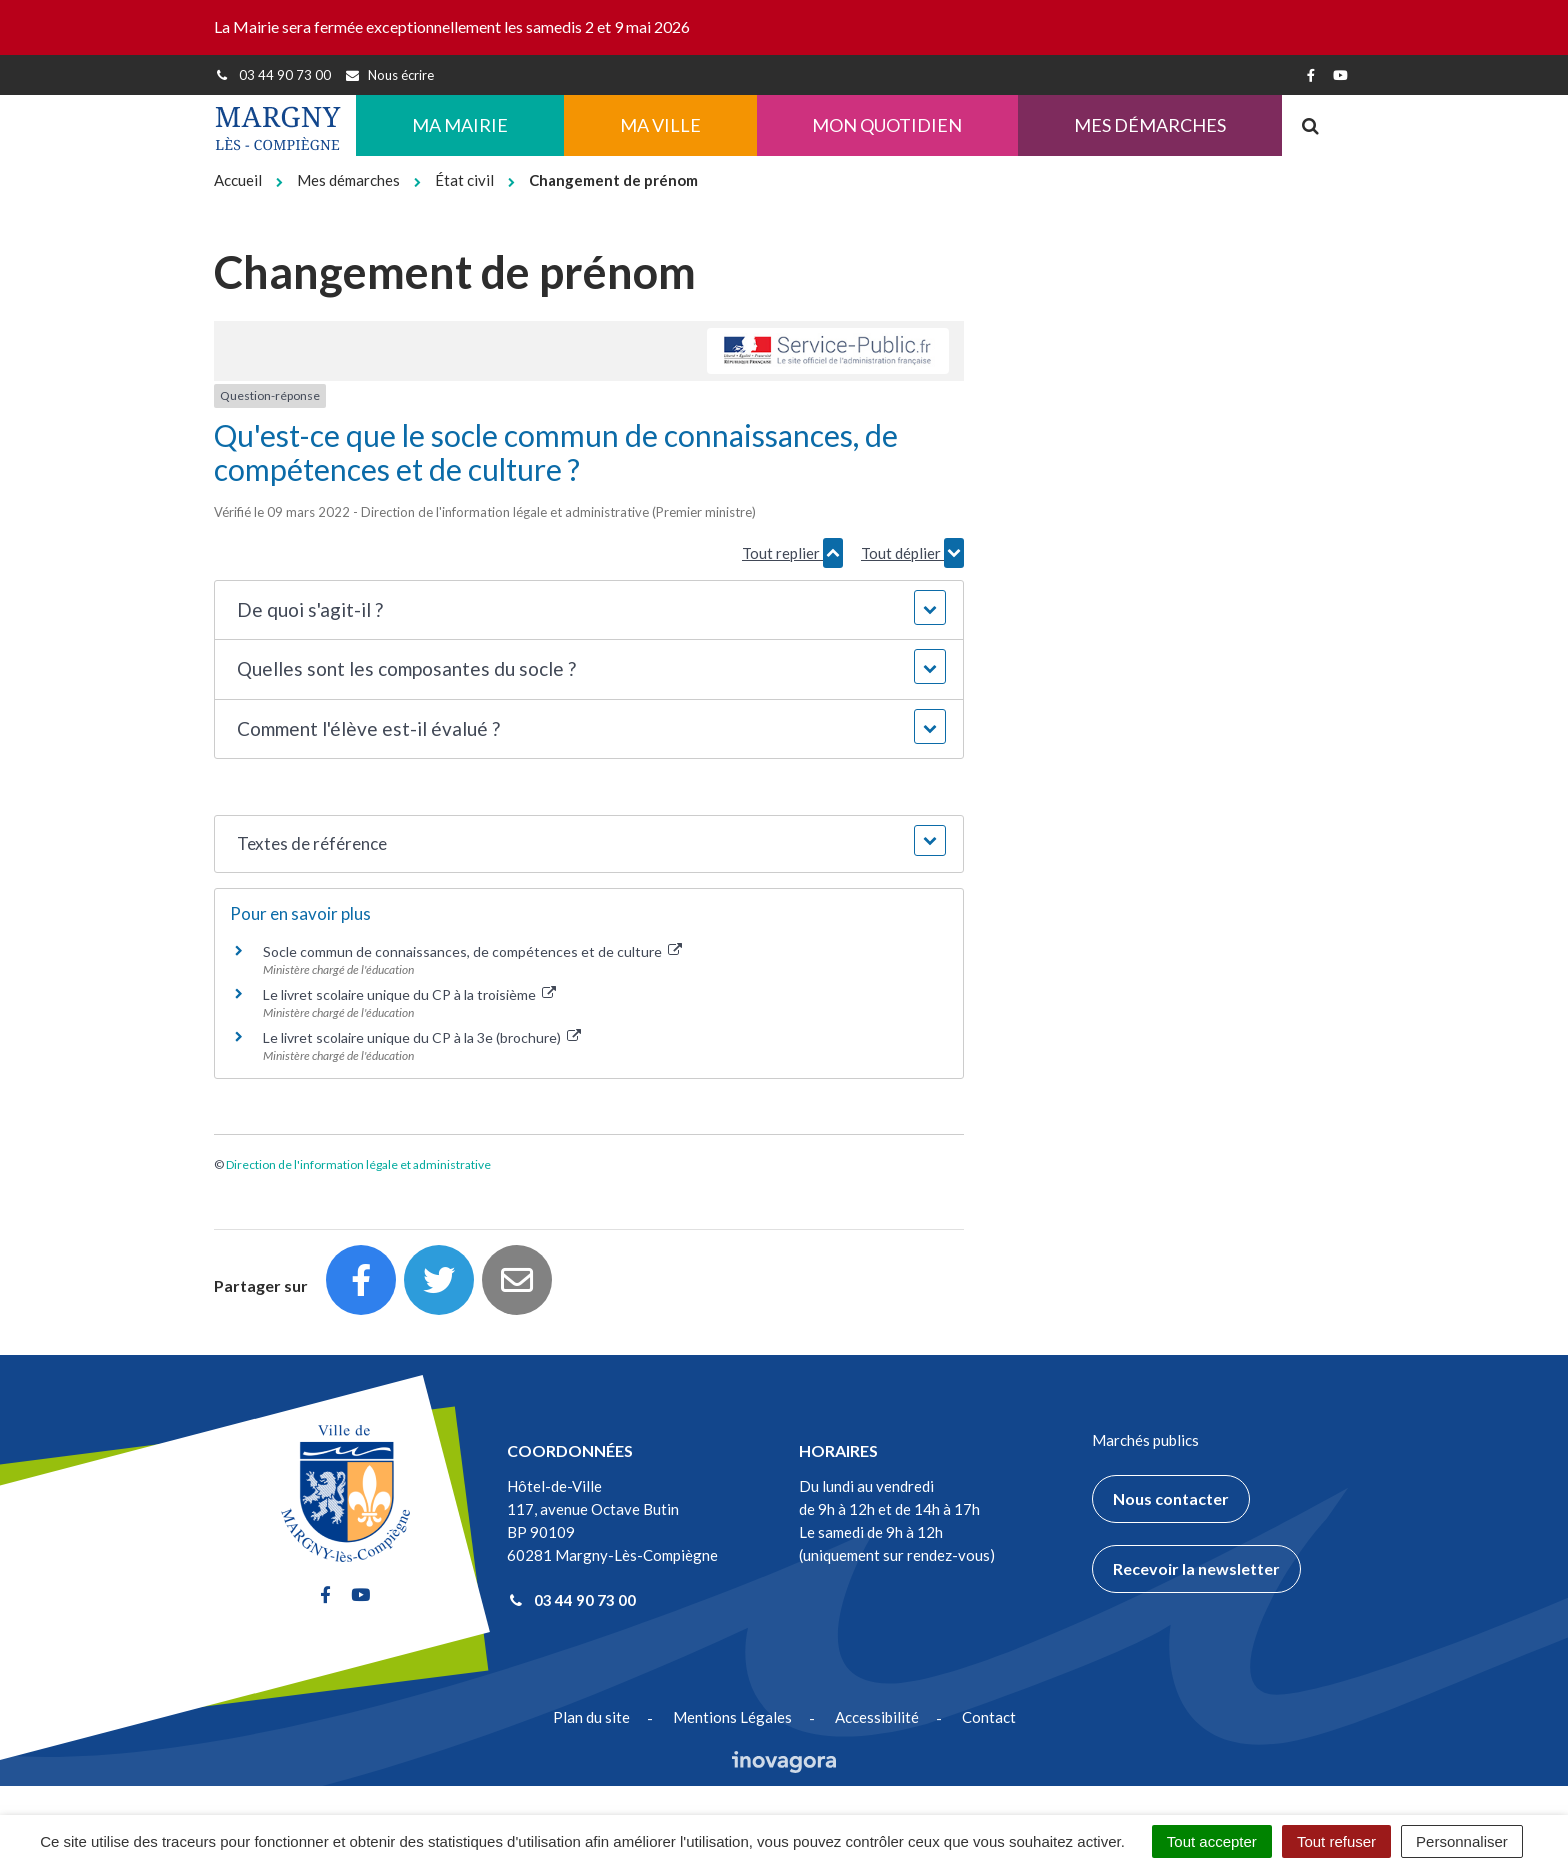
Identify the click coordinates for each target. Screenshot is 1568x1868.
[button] (588, 610)
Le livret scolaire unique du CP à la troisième (409, 994)
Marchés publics (1145, 1440)
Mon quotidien (887, 125)
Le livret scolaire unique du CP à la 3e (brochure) (422, 1037)
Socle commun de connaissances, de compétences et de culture (472, 951)
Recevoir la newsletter (1196, 1568)
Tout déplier (912, 553)
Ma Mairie (460, 125)
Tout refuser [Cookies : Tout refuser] (1336, 1841)
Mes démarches (1150, 125)
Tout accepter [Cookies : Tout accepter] (1212, 1841)
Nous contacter (1171, 1498)
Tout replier (792, 553)
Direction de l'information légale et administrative (358, 1164)
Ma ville (660, 125)
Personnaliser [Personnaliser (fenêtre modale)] (1462, 1841)
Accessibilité (877, 1717)
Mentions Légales (732, 1717)
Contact (989, 1717)
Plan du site (591, 1717)
